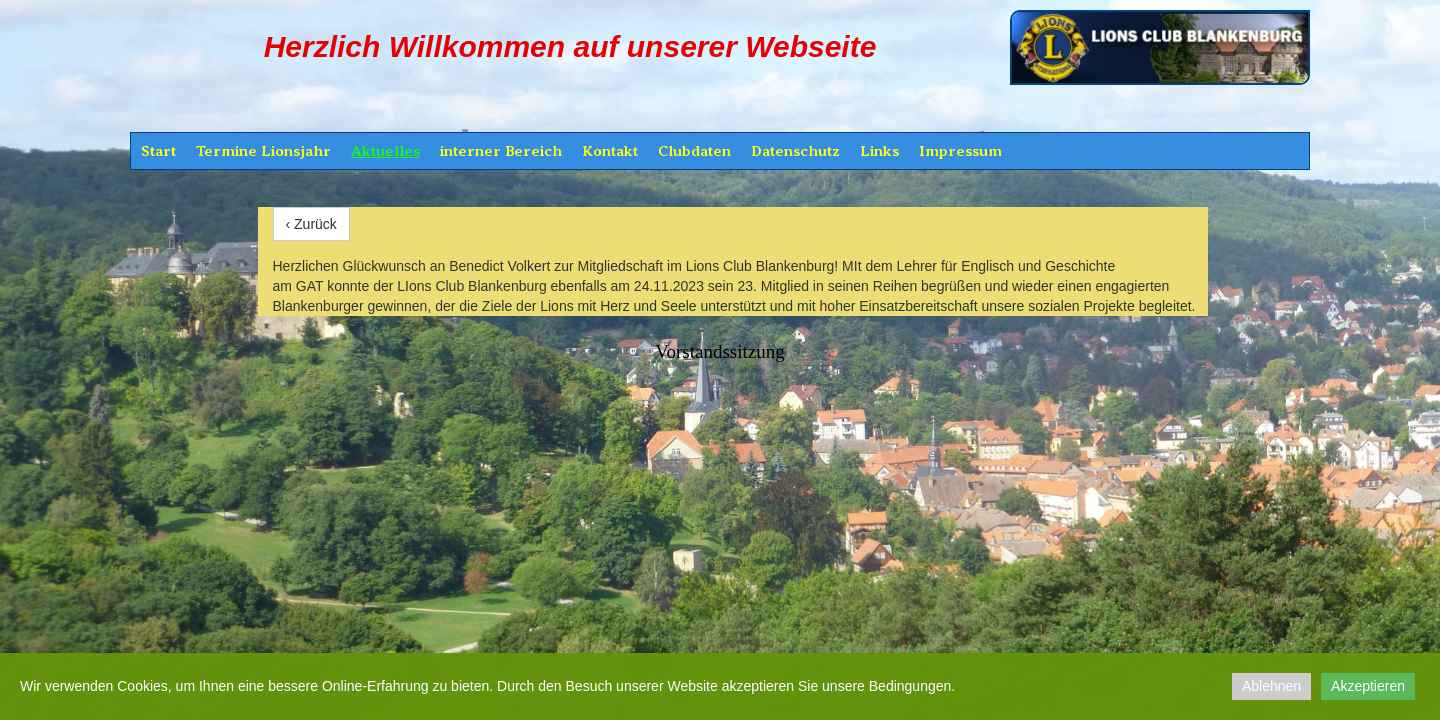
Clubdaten (694, 151)
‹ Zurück (311, 224)
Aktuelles (385, 151)
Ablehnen (1271, 686)
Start (158, 151)
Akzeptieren (1368, 686)
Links (879, 151)
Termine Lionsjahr (263, 151)
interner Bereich (501, 151)
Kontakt (610, 151)
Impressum (960, 151)
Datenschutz (795, 151)
